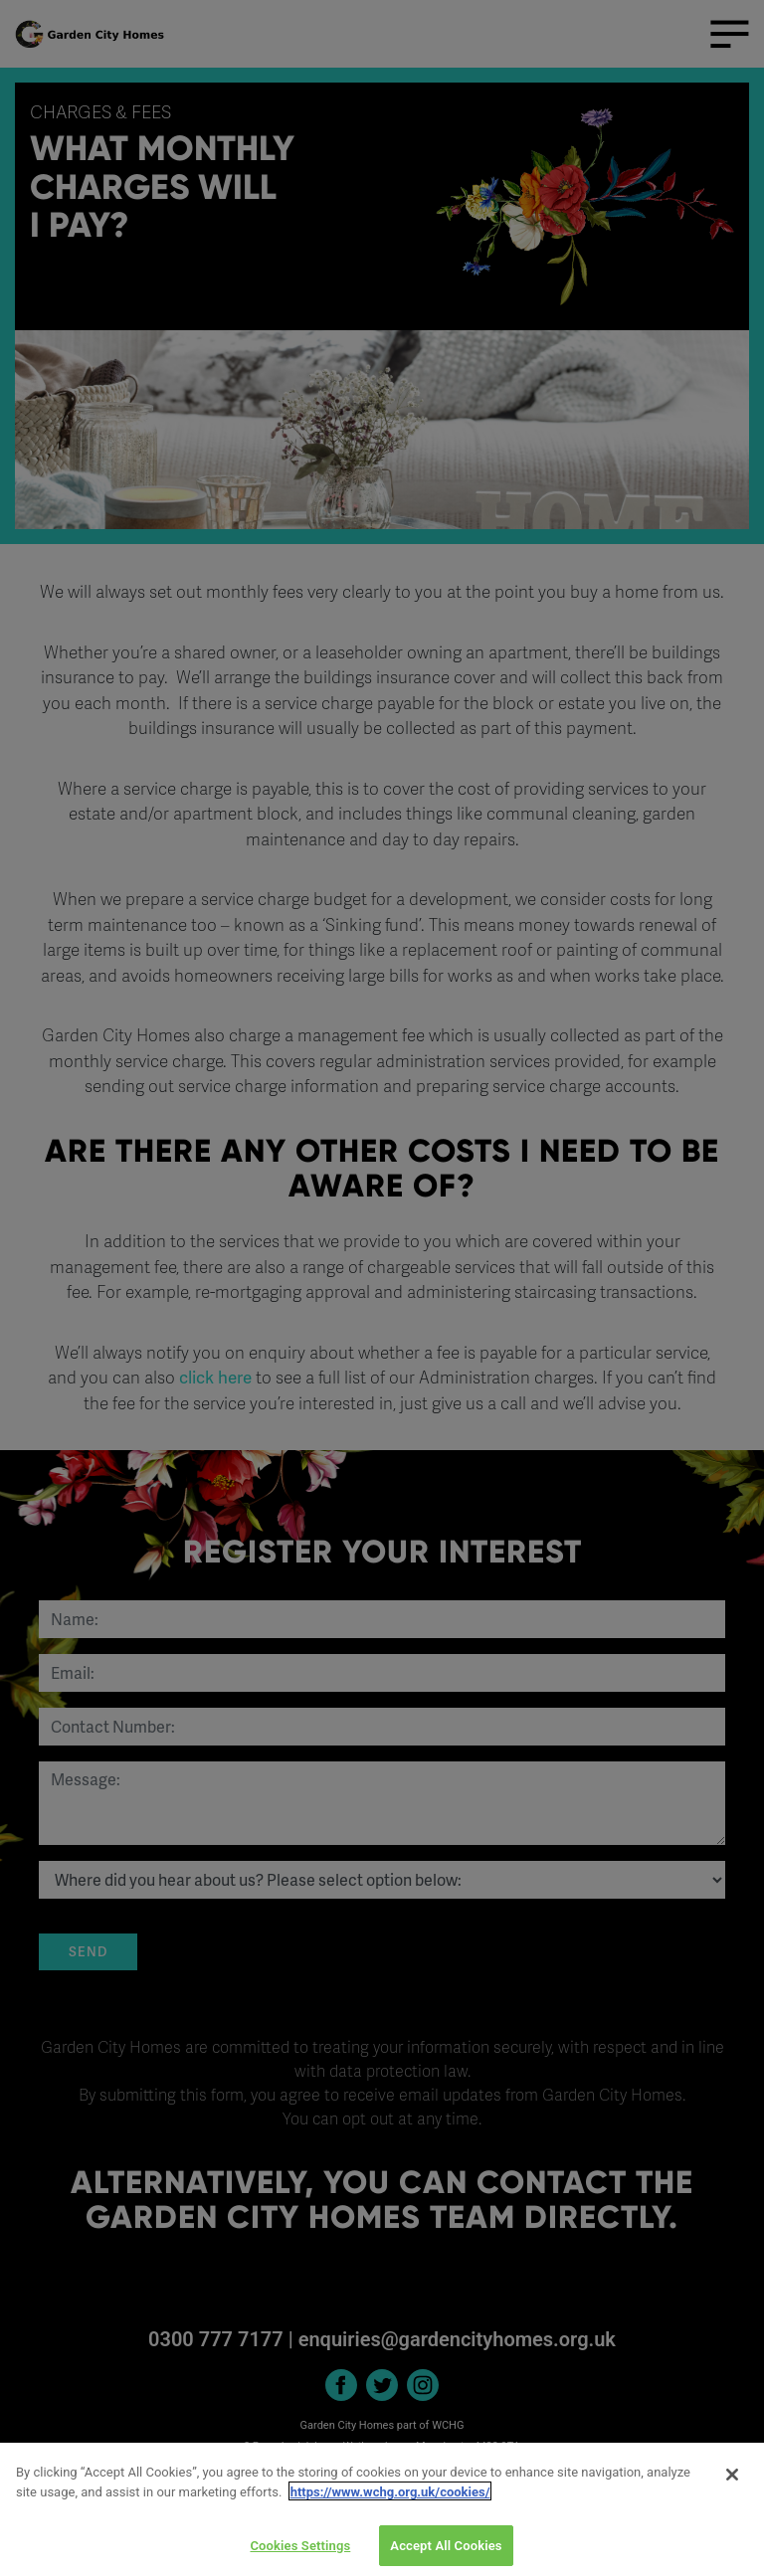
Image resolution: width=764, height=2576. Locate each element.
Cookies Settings (300, 2554)
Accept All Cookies (445, 2554)
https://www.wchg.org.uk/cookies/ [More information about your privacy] (390, 2500)
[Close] (732, 2484)
